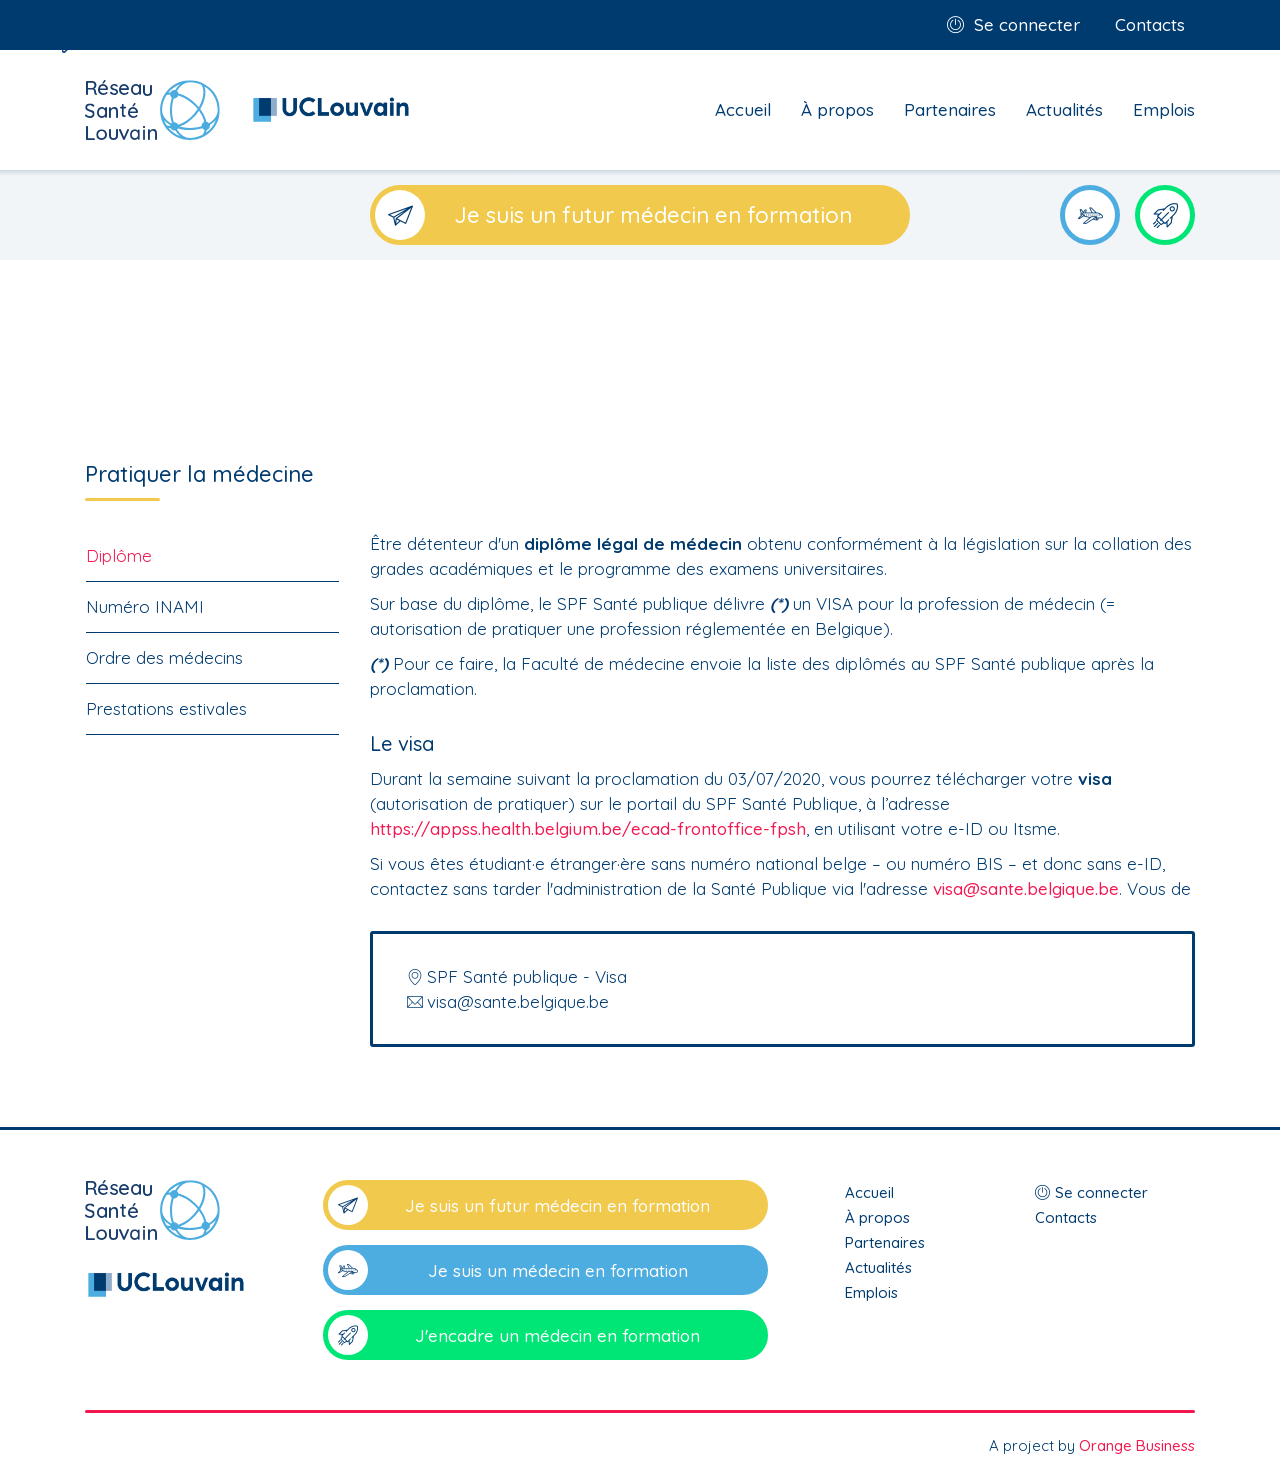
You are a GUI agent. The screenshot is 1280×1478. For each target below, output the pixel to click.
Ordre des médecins (164, 657)
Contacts (1150, 24)
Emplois (1164, 109)
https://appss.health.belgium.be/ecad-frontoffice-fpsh (588, 828)
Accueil (743, 109)
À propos (837, 109)
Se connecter (1027, 24)
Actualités (1064, 109)
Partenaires (950, 109)
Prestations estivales (166, 708)
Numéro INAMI (145, 606)
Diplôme (119, 555)
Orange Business (1137, 1445)
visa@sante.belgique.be (1026, 888)
